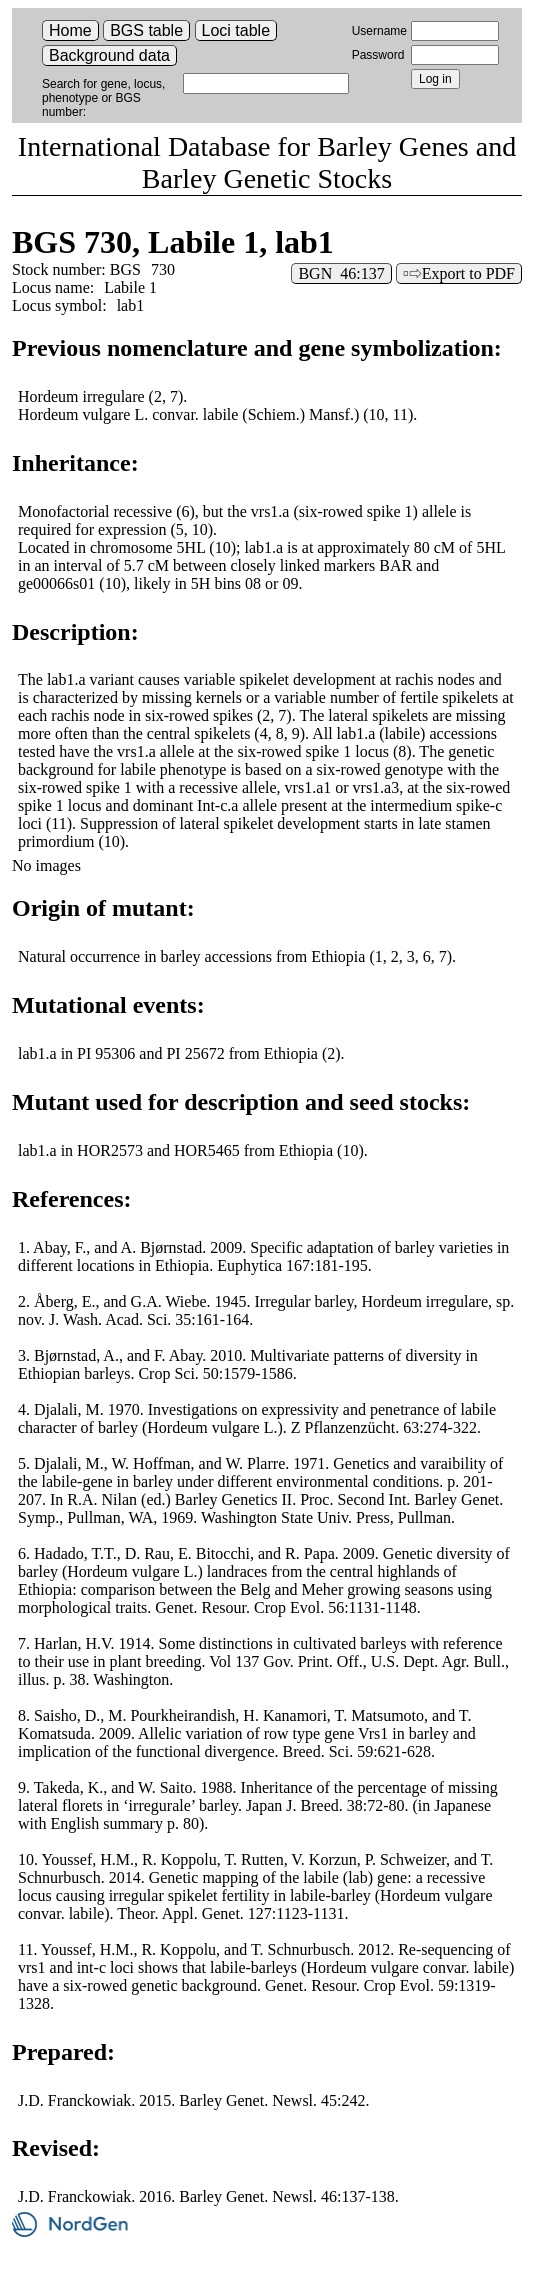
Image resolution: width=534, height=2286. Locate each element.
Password (378, 55)
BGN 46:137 (341, 273)
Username (379, 31)
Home (70, 30)
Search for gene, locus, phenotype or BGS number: (103, 98)
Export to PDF (468, 273)
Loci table (236, 30)
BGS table (146, 30)
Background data (109, 55)
